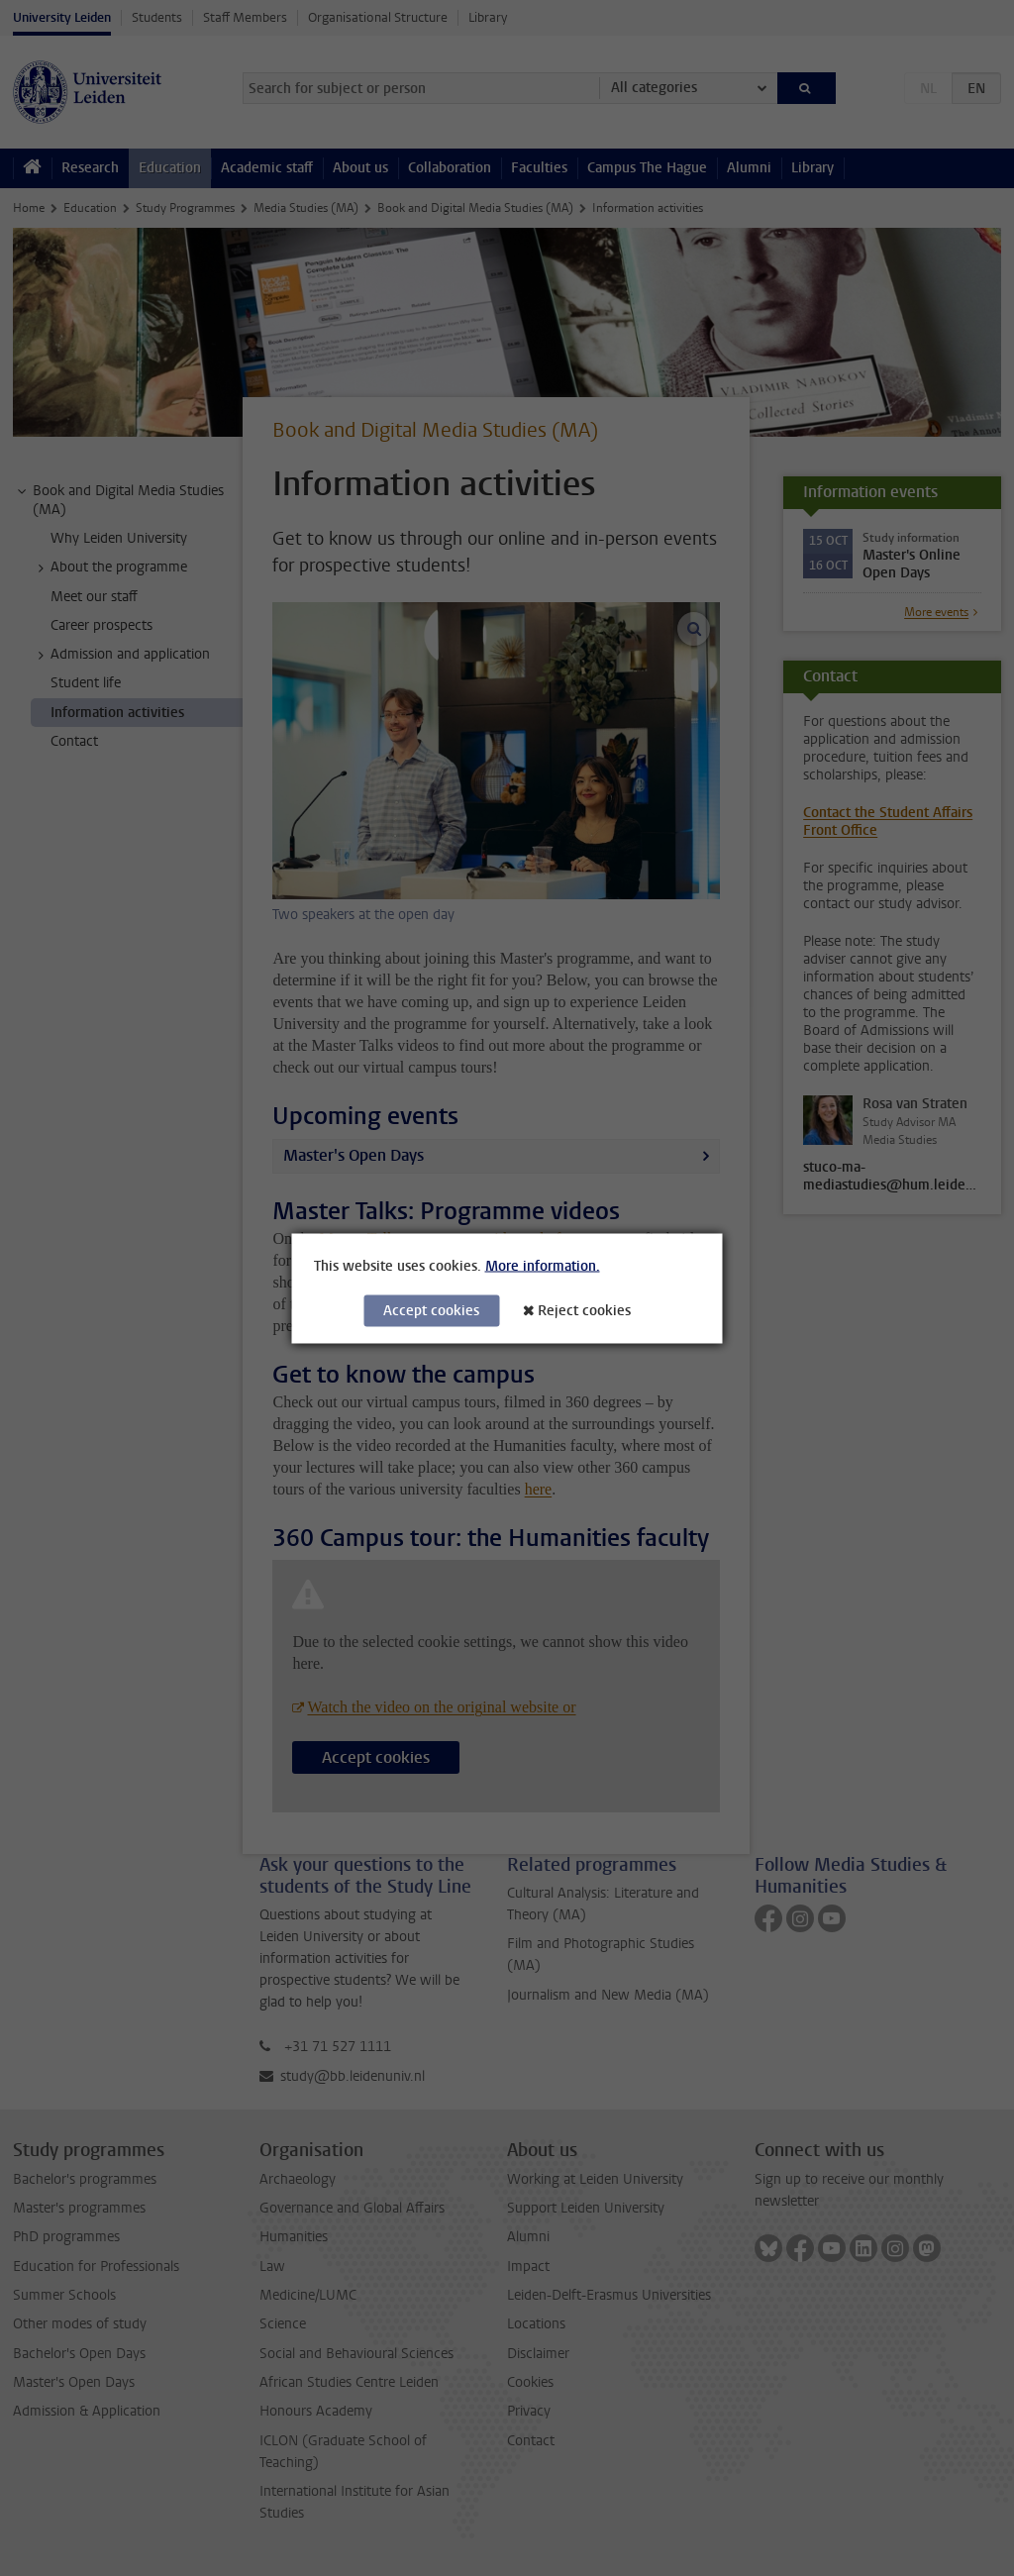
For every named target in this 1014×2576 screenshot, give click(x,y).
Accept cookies (431, 1309)
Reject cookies (584, 1309)
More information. (542, 1265)
